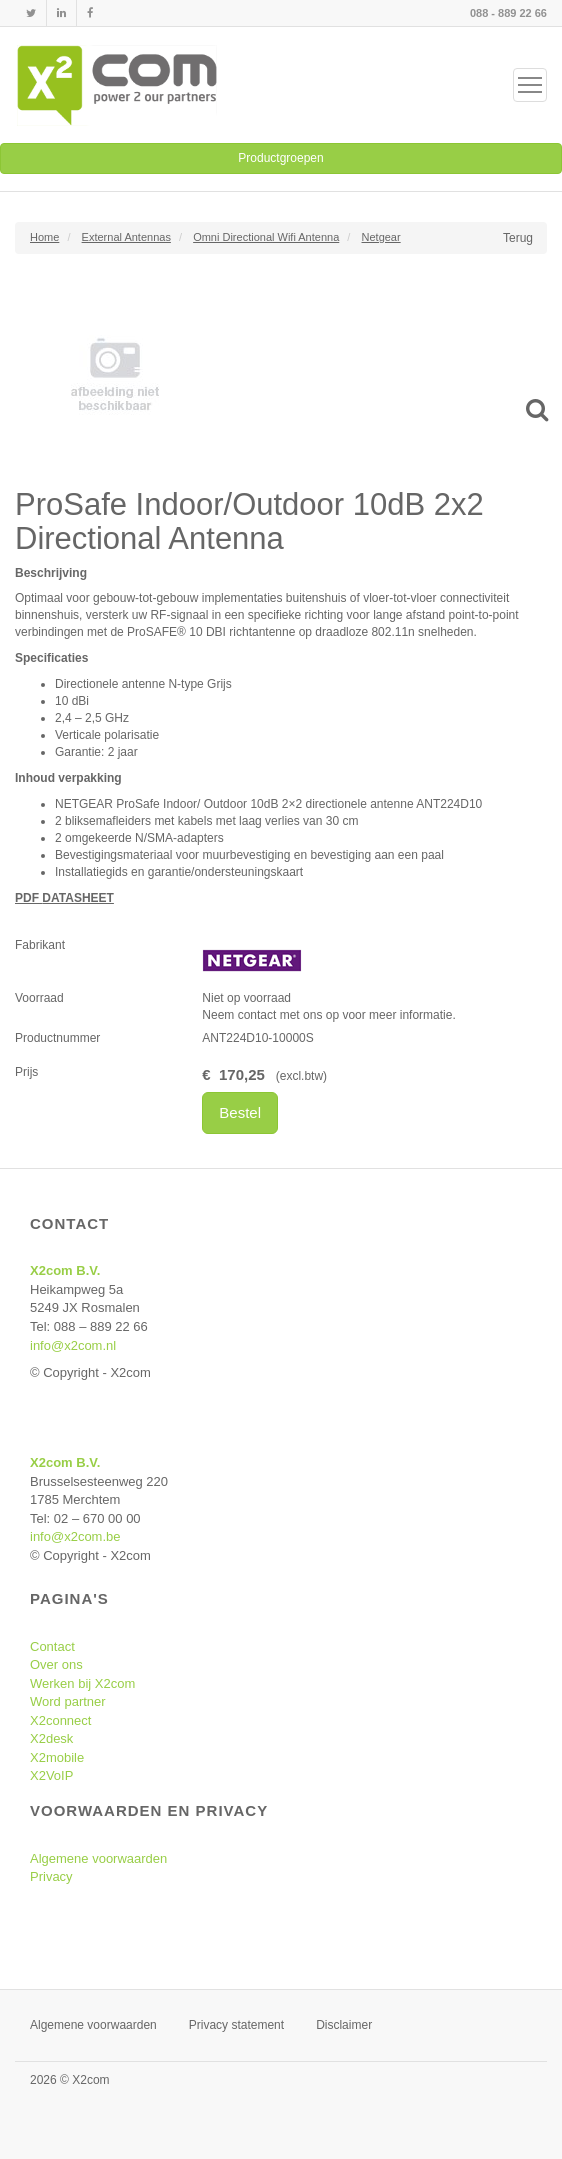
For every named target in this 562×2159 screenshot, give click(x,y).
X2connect (60, 1720)
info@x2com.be (75, 1536)
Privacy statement (236, 2025)
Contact (52, 1646)
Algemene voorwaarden (98, 1858)
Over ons (56, 1664)
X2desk (51, 1738)
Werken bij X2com (82, 1683)
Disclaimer (344, 2025)
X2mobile (57, 1757)
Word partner (68, 1701)
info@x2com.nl (73, 1345)
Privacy (51, 1876)
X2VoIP (51, 1775)
